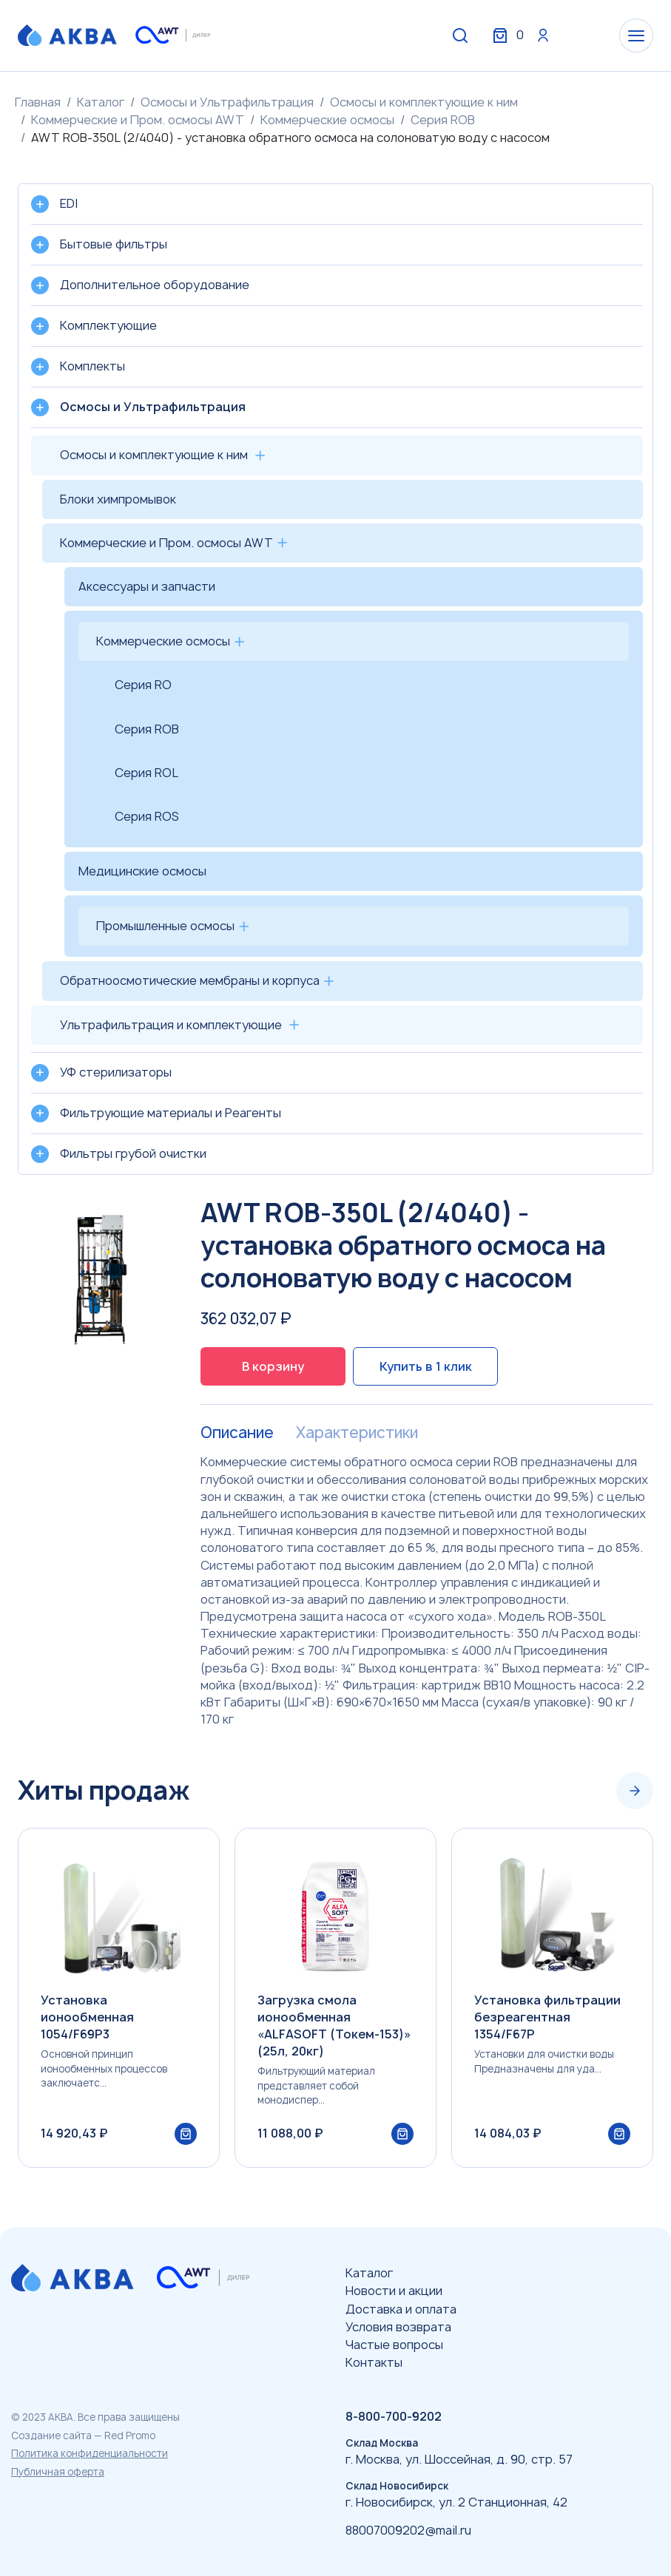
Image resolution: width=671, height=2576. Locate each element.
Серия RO (143, 685)
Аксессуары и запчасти (146, 586)
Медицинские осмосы (142, 871)
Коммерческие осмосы (327, 120)
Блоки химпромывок (118, 499)
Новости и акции (393, 2290)
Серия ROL (146, 773)
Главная (38, 102)
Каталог (100, 102)
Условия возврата (398, 2327)
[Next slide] (634, 1790)
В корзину (273, 1366)
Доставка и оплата (400, 2309)
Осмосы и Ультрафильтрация (227, 102)
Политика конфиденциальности (89, 2453)
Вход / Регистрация (543, 35)
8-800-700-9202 (393, 2416)
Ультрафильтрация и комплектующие (171, 1025)
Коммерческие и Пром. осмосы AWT (137, 120)
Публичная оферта (57, 2471)
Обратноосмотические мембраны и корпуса (190, 980)
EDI (69, 203)
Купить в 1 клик (426, 1366)
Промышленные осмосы (165, 926)
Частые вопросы (394, 2344)
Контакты (373, 2362)
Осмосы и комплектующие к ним (424, 102)
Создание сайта (51, 2435)
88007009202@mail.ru (408, 2530)
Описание (237, 1433)
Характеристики (357, 1433)
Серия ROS (147, 816)
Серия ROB (443, 120)
